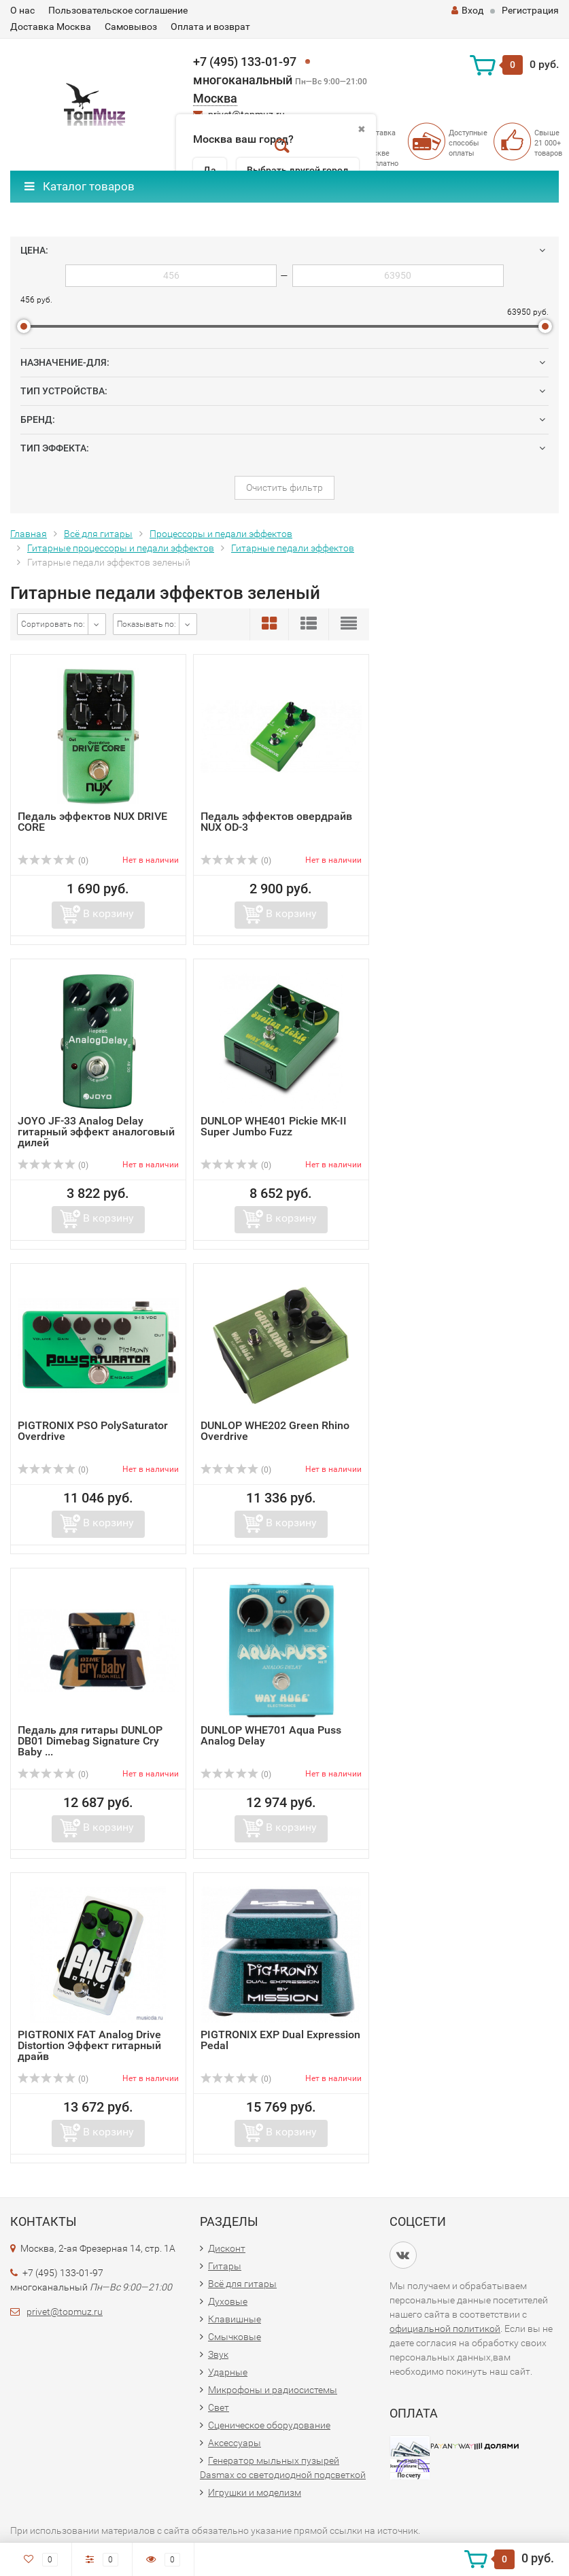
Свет (218, 2407)
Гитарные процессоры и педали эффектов (120, 548)
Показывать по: (146, 624)
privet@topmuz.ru (65, 2311)
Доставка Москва (50, 26)
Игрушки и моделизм (254, 2492)
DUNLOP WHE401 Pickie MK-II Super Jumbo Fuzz (274, 1126)
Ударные (227, 2372)
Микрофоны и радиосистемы (272, 2389)
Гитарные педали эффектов (292, 548)
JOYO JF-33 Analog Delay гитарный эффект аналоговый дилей (96, 1131)
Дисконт (226, 2248)
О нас (22, 10)
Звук (218, 2354)
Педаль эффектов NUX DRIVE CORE (92, 822)
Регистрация (530, 10)
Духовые (227, 2301)
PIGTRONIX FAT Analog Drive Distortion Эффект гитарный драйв (89, 2045)
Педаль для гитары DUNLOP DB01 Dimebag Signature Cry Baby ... (90, 1740)
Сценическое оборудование (269, 2425)
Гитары (224, 2266)
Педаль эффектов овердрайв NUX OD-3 (276, 822)
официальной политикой (445, 2328)
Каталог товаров (79, 186)
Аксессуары (234, 2442)
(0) (53, 860)
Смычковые (234, 2336)
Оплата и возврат (210, 26)
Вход (467, 10)
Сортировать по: (53, 624)
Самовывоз (131, 26)
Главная (28, 533)
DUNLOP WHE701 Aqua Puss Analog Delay (271, 1735)
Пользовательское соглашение (118, 10)
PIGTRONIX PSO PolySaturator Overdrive (93, 1431)
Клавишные (234, 2319)
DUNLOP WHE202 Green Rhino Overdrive (275, 1431)
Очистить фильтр (284, 487)
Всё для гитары (98, 533)
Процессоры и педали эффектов (221, 533)
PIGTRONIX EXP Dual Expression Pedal (280, 2040)
